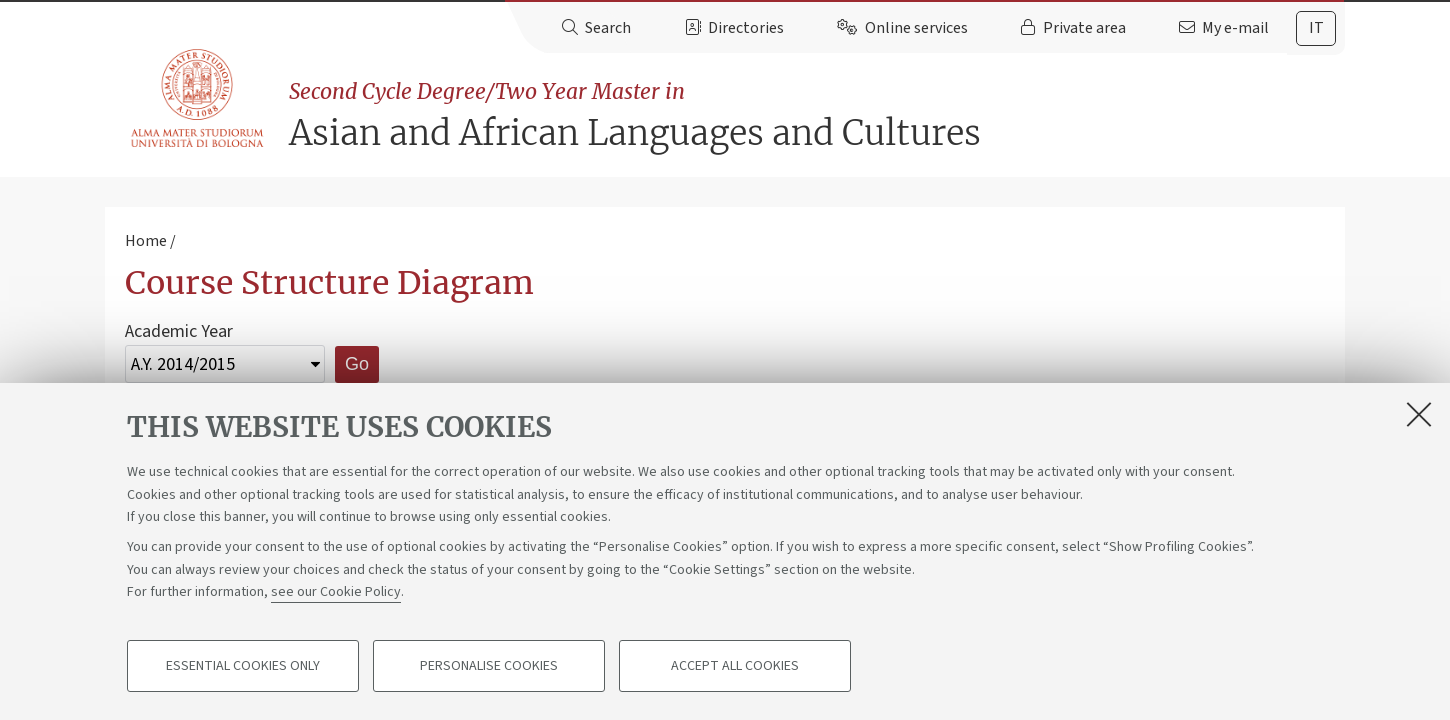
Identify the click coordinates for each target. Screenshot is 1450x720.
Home (146, 241)
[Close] (1419, 414)
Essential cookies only (243, 666)
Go (357, 364)
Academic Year (179, 331)
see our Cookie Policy (336, 592)
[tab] (1316, 28)
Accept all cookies (735, 666)
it (1316, 28)
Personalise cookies (489, 666)
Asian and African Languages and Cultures (817, 115)
